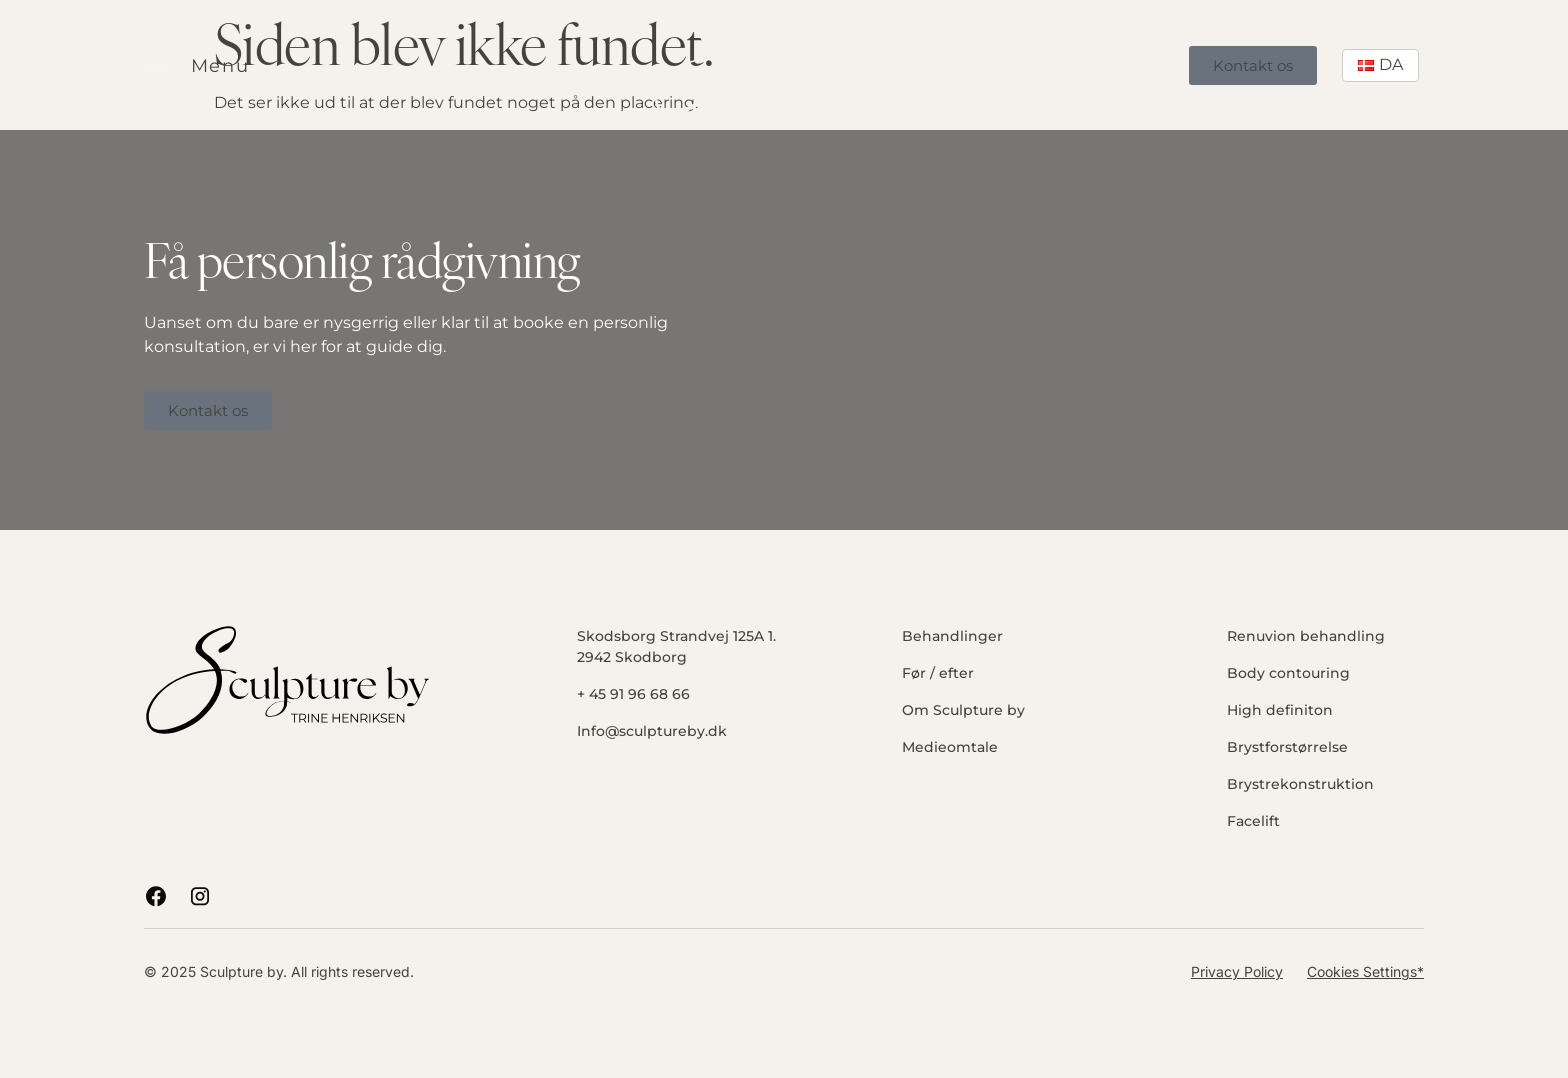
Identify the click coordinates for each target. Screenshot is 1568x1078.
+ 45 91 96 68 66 (633, 694)
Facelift (1253, 821)
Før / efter (938, 673)
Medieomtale (950, 747)
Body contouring (1288, 673)
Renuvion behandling (1306, 636)
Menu (220, 66)
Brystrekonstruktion (1300, 784)
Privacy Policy (1237, 971)
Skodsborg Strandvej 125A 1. (676, 636)
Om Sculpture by (963, 710)
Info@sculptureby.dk (652, 731)
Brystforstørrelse (1287, 747)
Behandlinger (952, 636)
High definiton (1280, 710)
